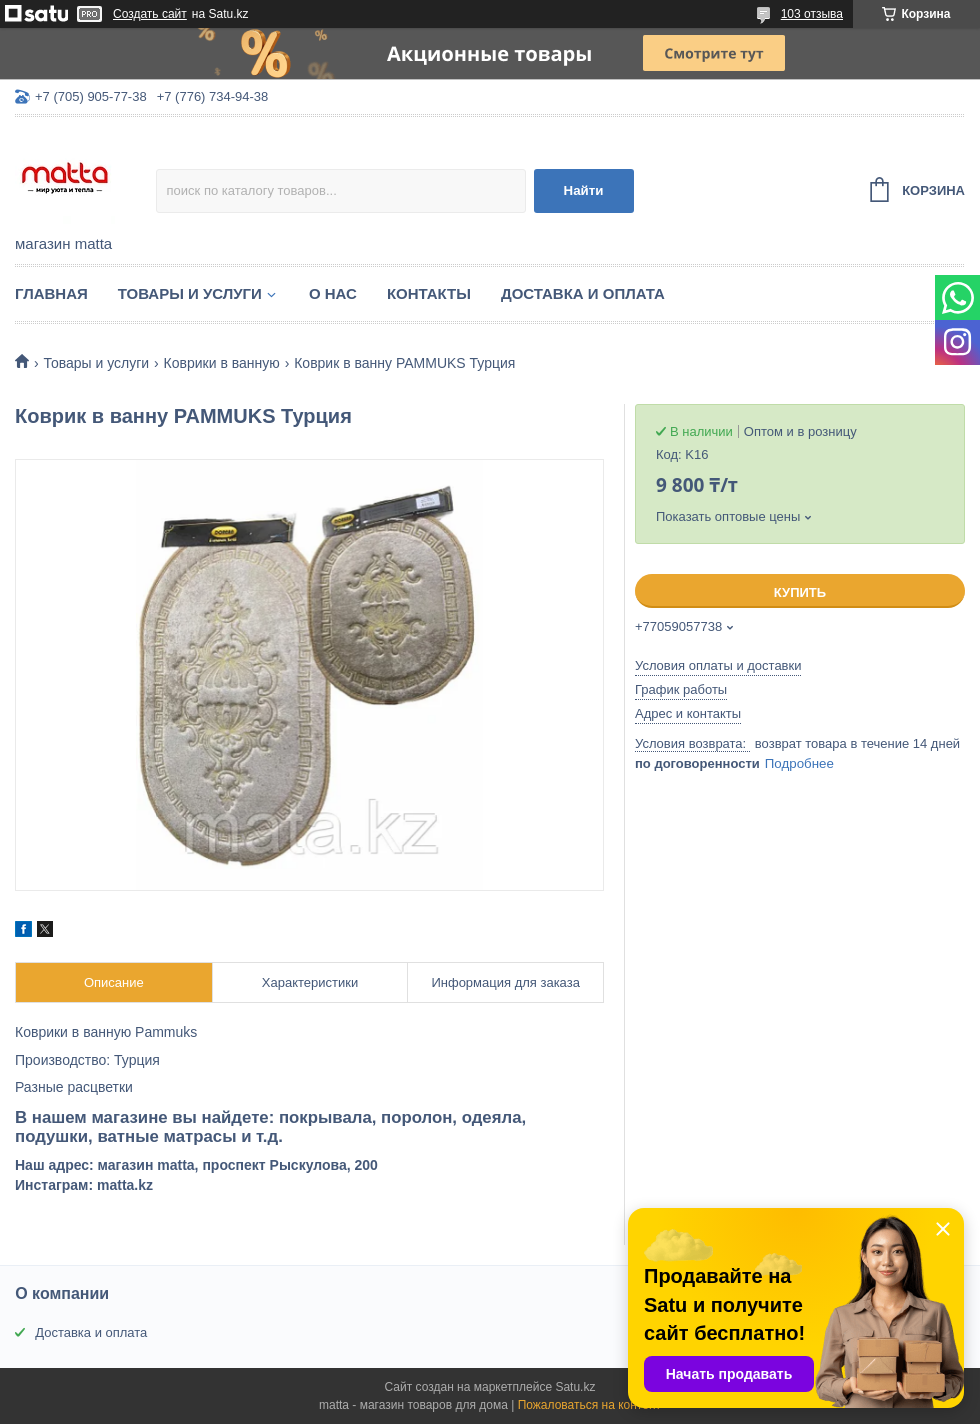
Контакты (429, 293)
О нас (333, 293)
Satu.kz (575, 1387)
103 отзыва (812, 14)
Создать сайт (150, 14)
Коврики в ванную (222, 363)
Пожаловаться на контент (589, 1405)
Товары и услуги (190, 293)
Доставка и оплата (583, 293)
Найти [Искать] (584, 190)
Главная (51, 293)
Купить (800, 592)
